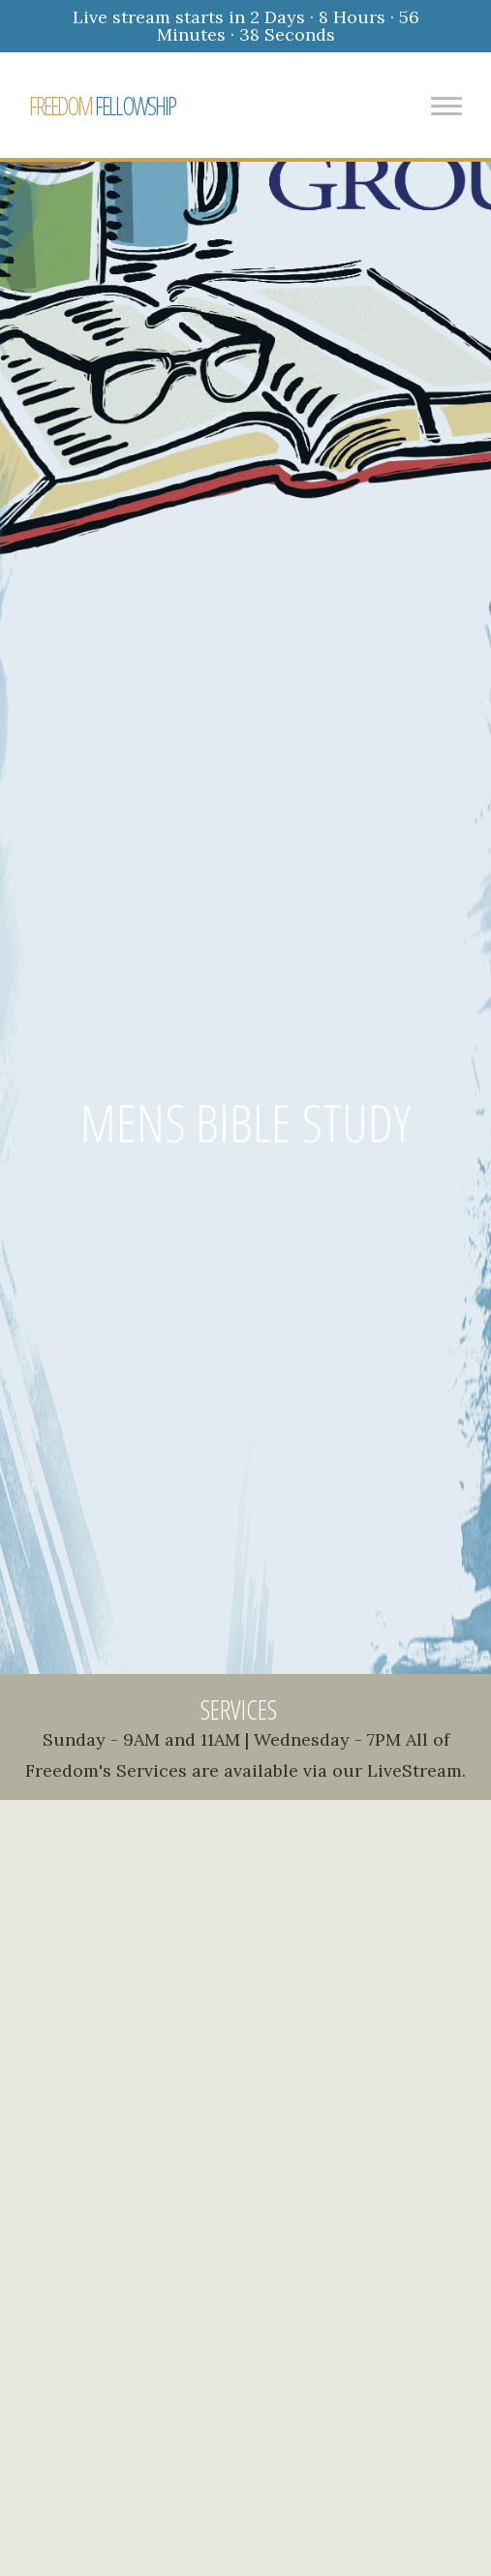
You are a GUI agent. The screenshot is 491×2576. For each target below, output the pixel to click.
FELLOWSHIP (102, 105)
